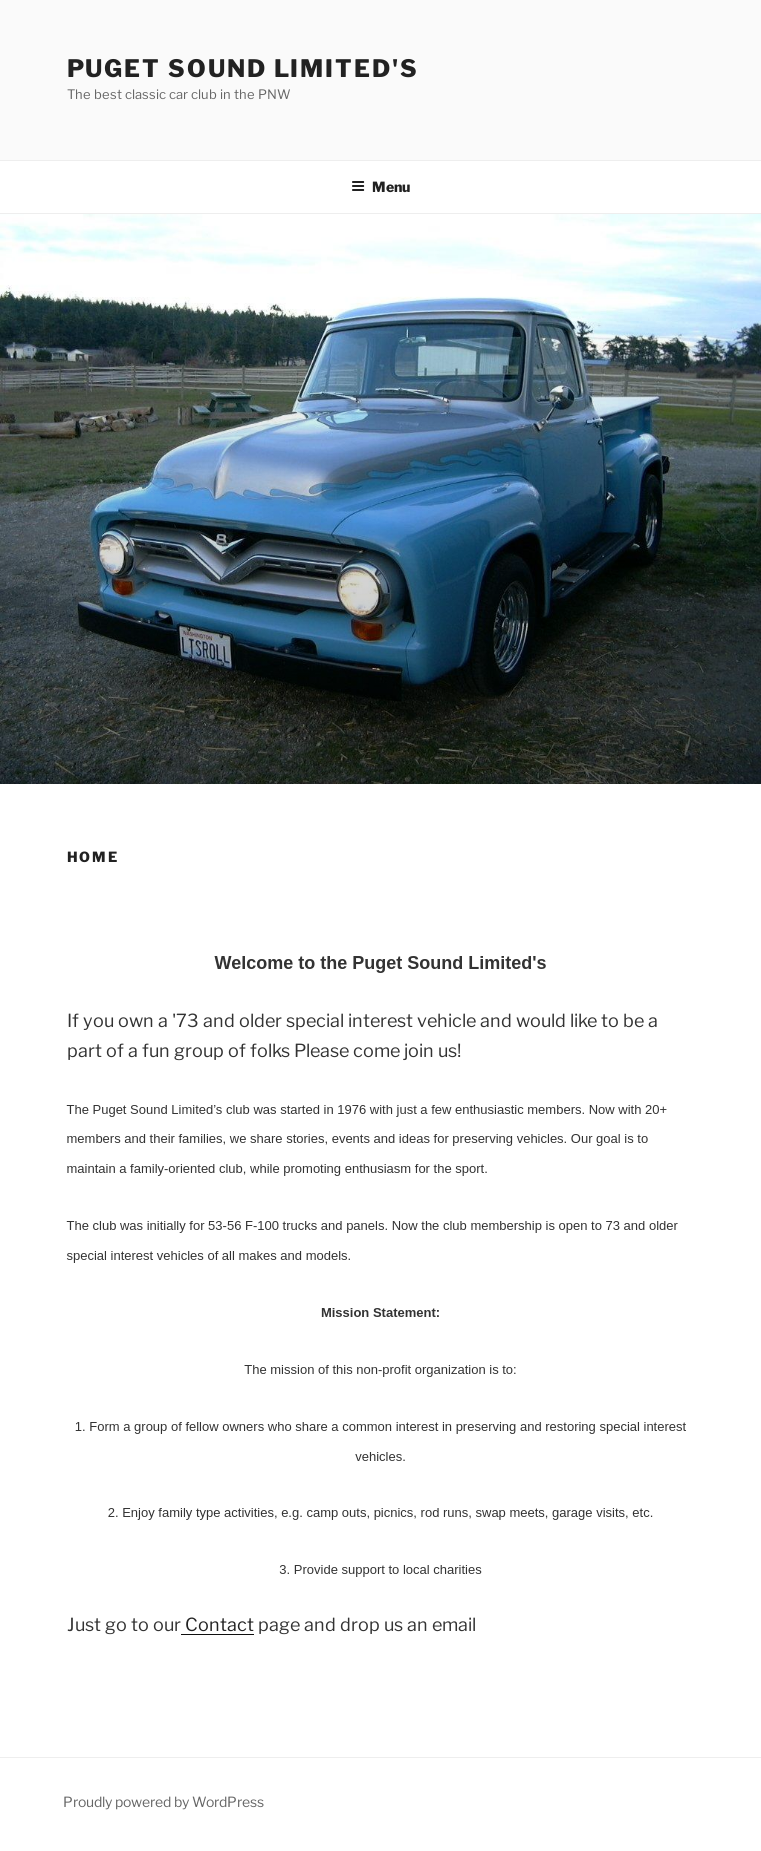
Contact (217, 1624)
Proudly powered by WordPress (163, 1801)
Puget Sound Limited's (243, 68)
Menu (380, 186)
